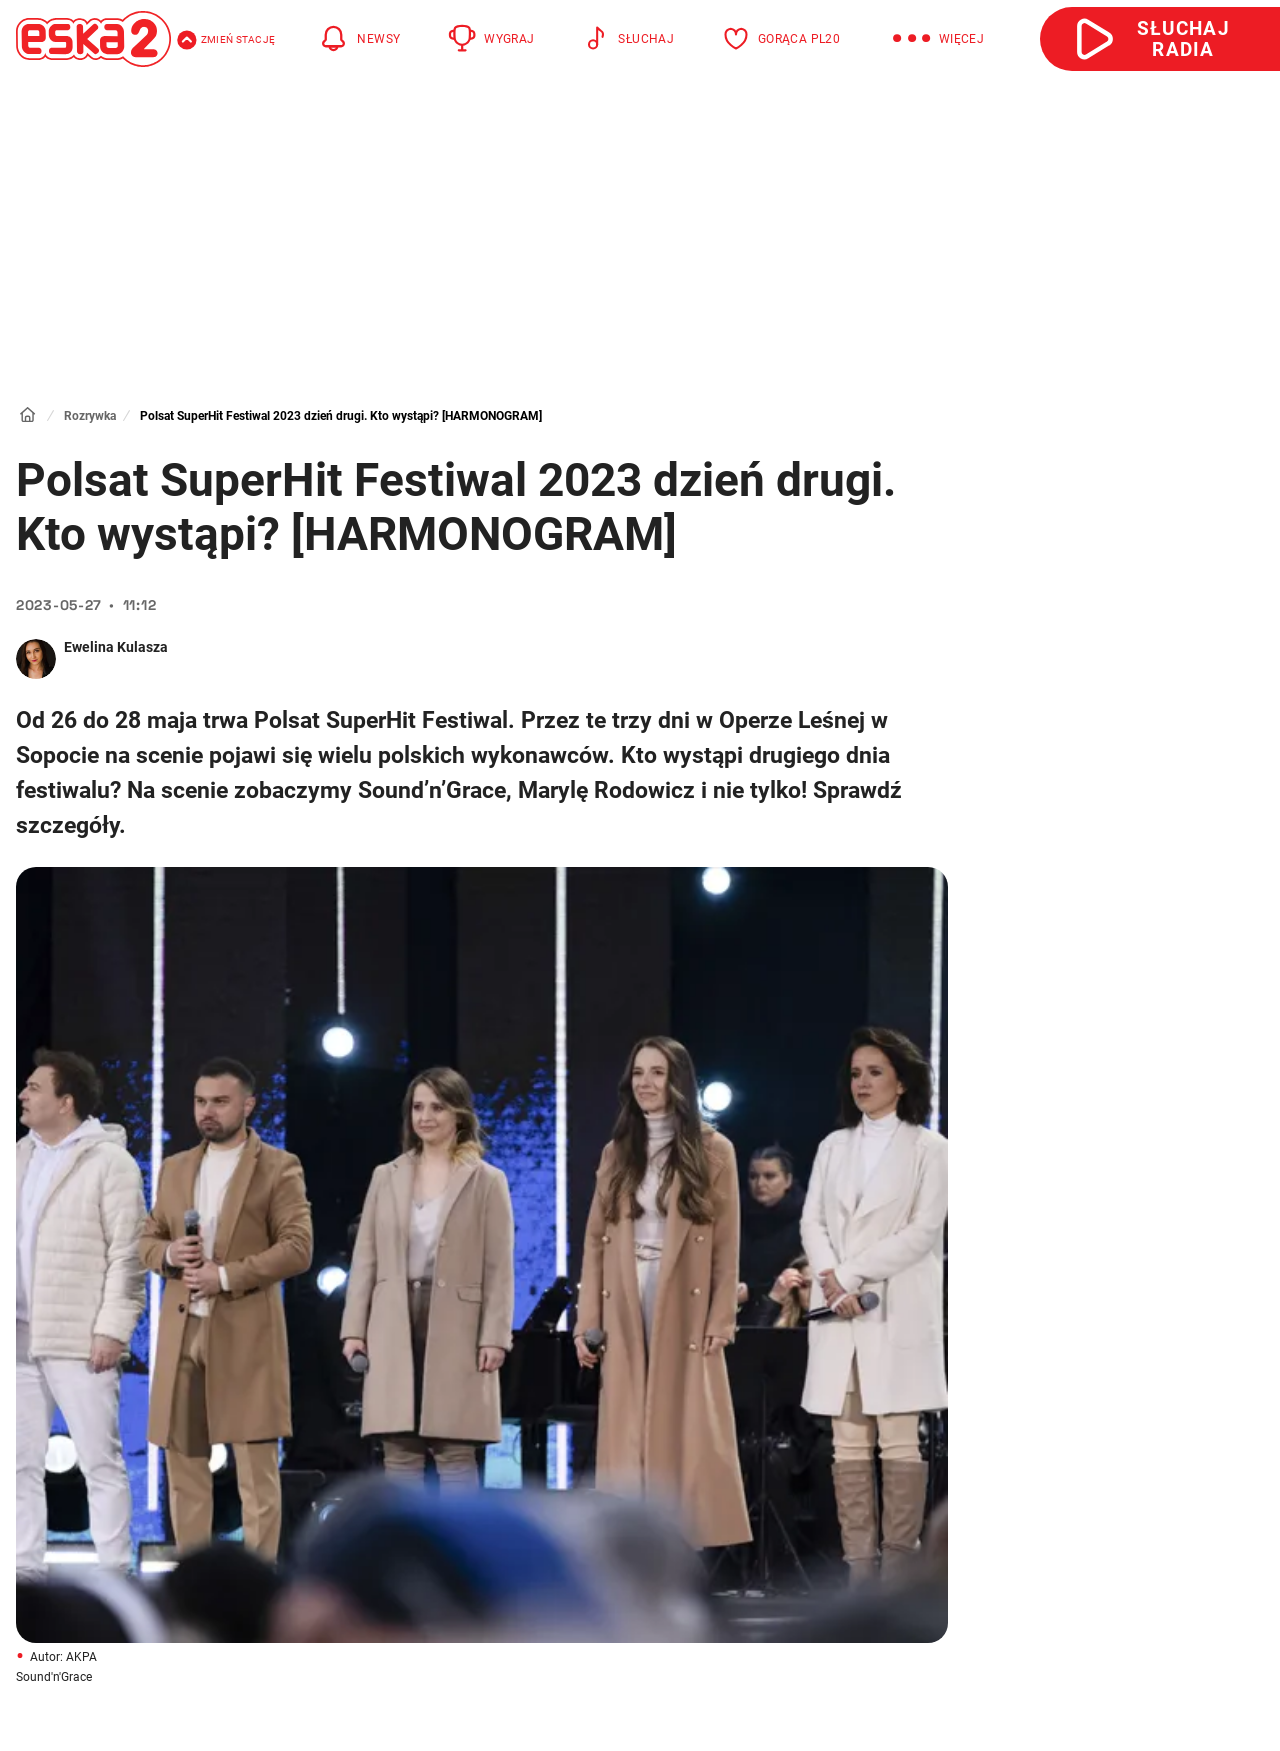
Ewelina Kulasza (116, 647)
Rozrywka (90, 416)
